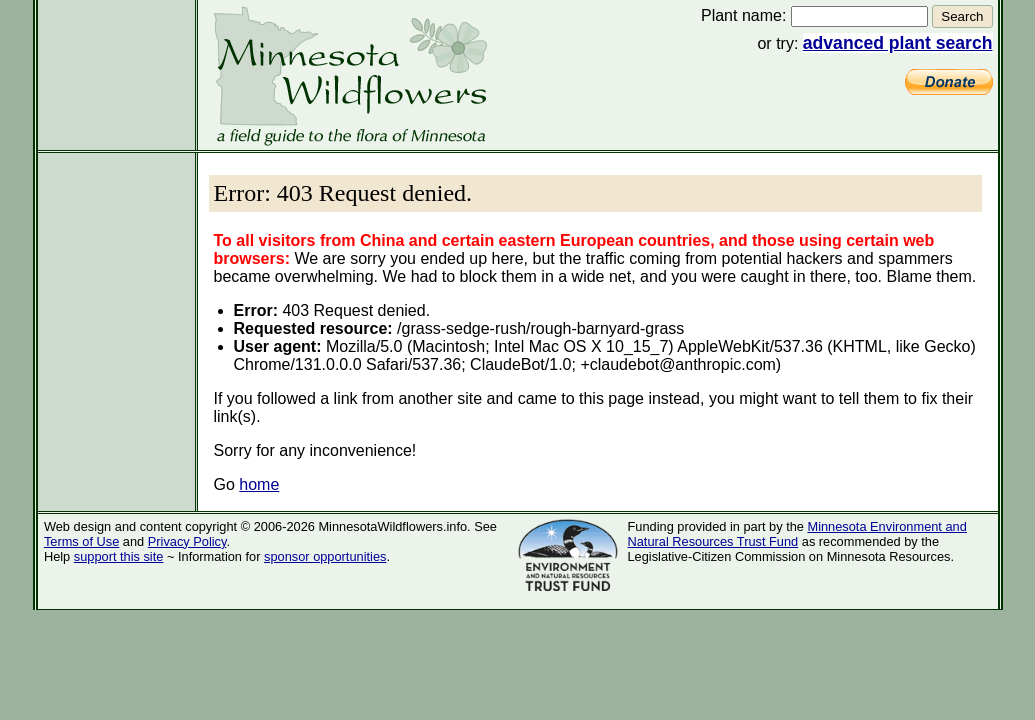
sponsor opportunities (325, 556)
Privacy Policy (187, 541)
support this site (119, 556)
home (259, 484)
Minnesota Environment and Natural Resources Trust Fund (797, 534)
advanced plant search (898, 43)
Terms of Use (81, 541)
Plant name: (743, 15)
